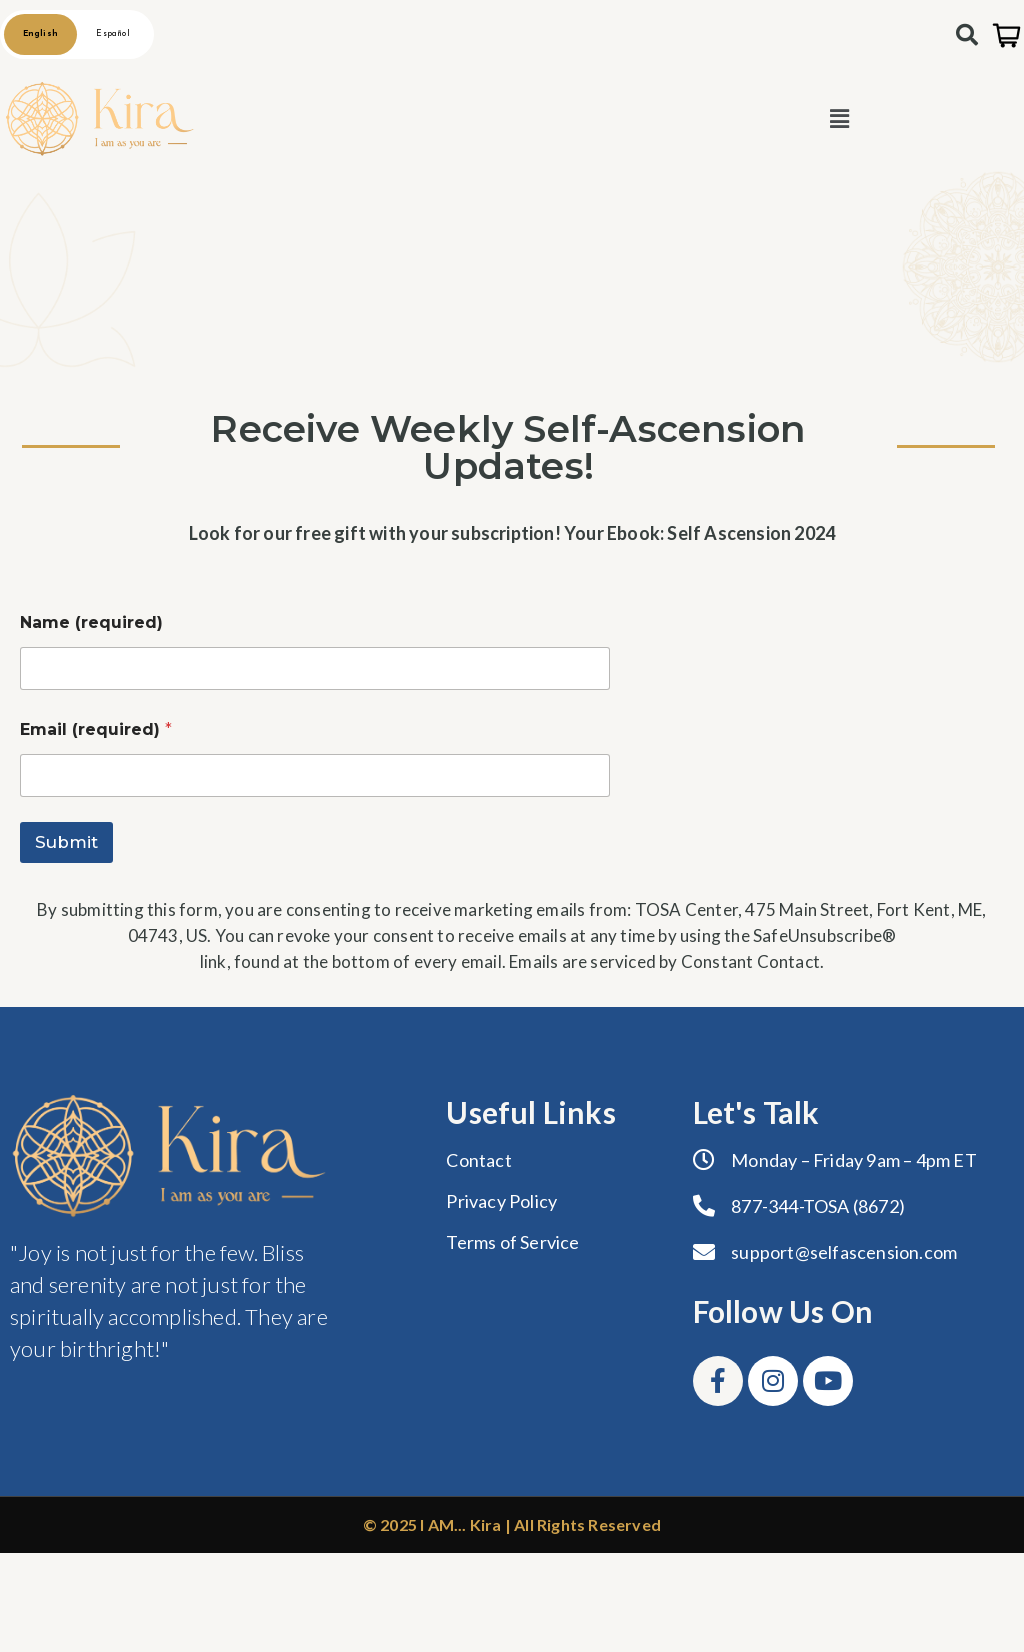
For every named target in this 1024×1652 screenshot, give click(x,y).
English (40, 34)
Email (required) (96, 729)
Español (112, 34)
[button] (839, 119)
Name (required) (91, 622)
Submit (66, 842)
